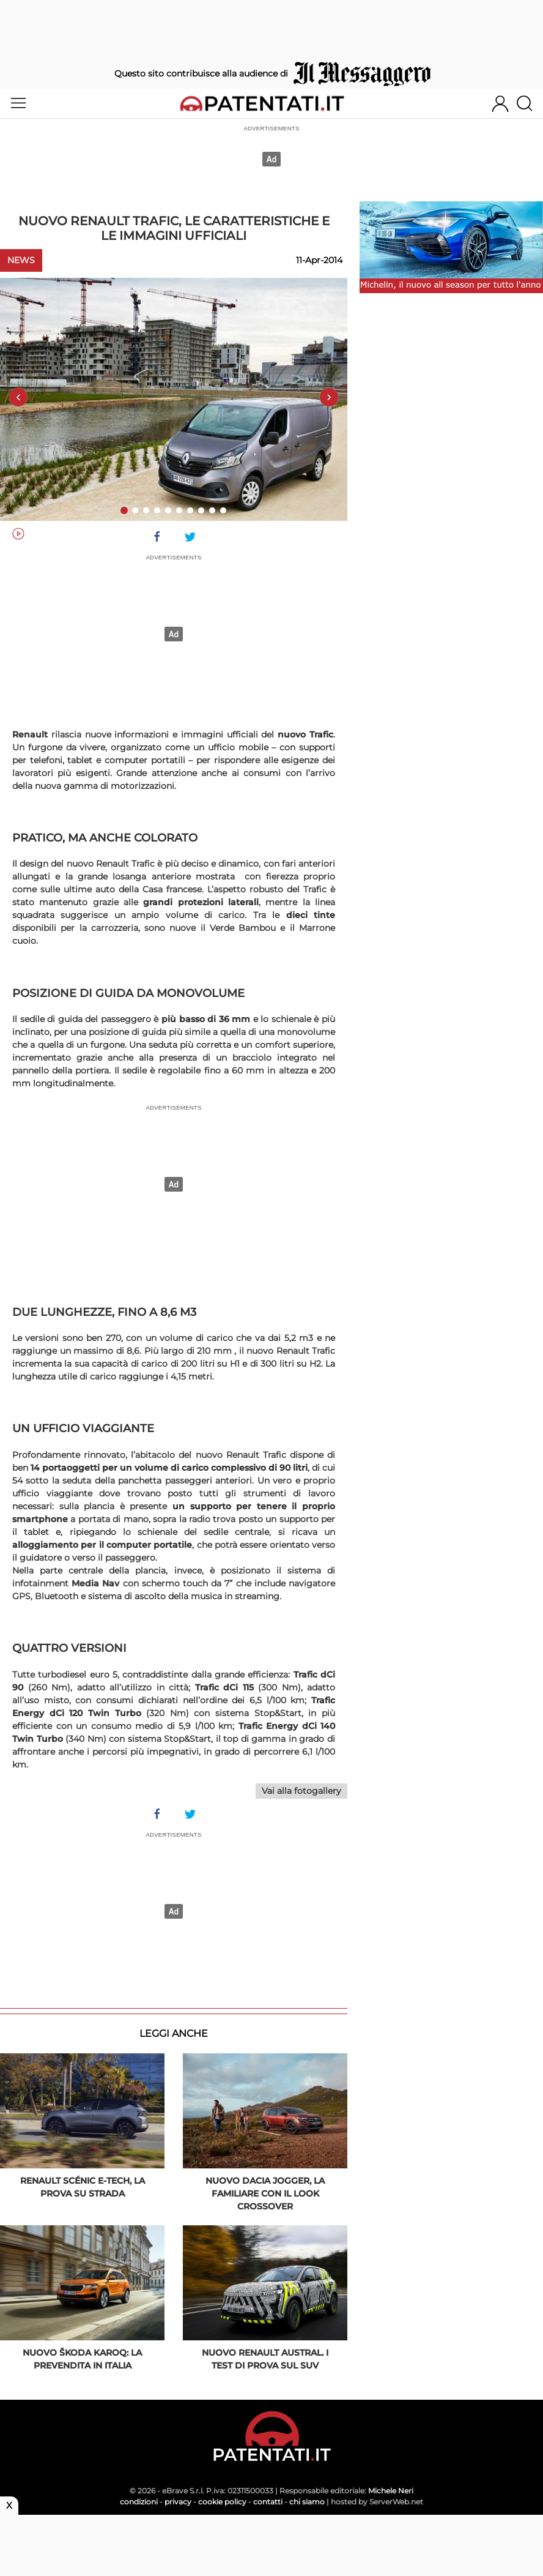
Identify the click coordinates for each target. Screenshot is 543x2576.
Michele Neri (390, 2490)
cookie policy (222, 2501)
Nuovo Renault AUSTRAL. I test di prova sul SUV (265, 2359)
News (21, 260)
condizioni (139, 2501)
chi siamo (307, 2501)
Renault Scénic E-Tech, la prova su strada (82, 2187)
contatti (268, 2501)
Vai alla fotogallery (301, 1790)
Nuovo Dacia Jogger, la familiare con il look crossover (265, 2193)
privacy (177, 2501)
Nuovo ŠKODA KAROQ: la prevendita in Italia (82, 2359)
